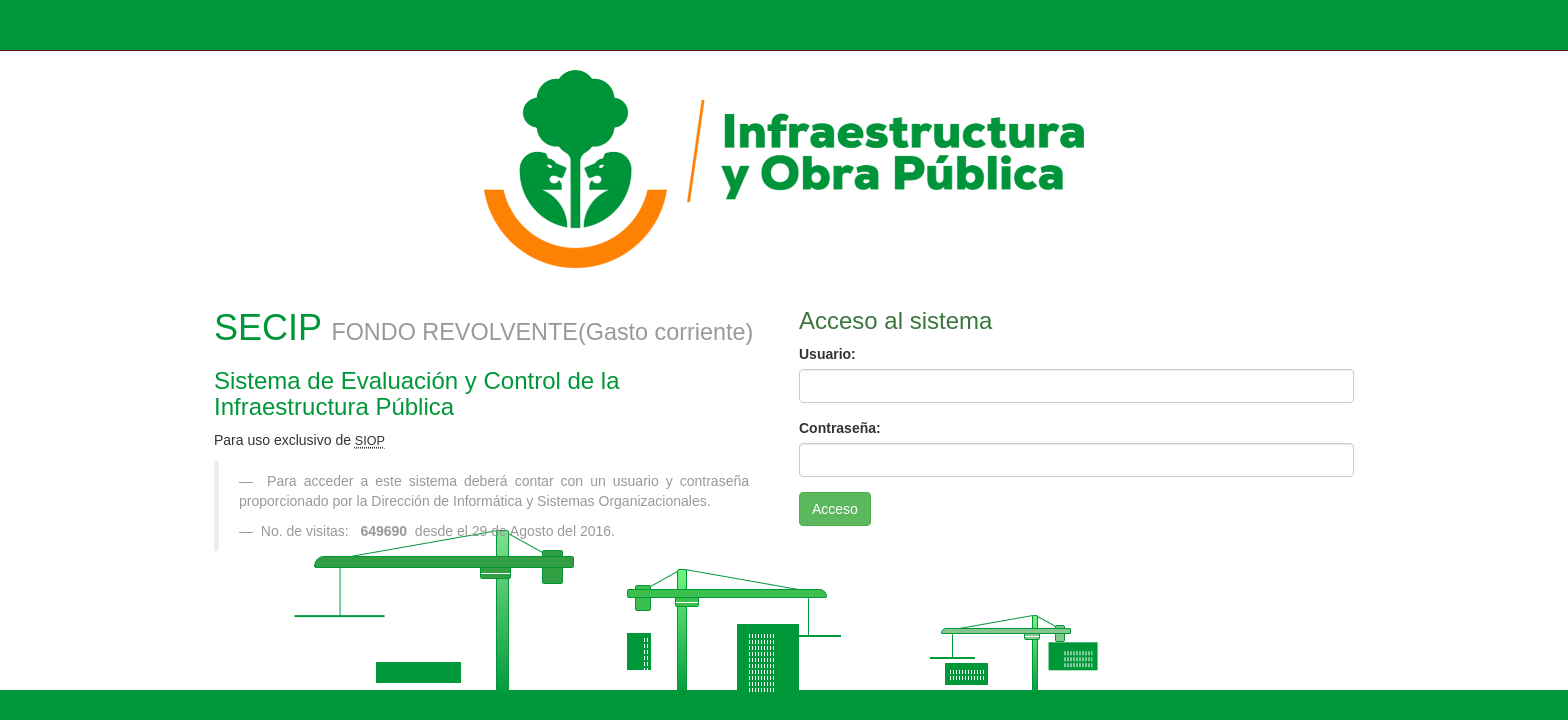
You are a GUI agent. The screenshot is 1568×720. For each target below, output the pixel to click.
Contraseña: (840, 428)
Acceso (835, 509)
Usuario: (827, 354)
